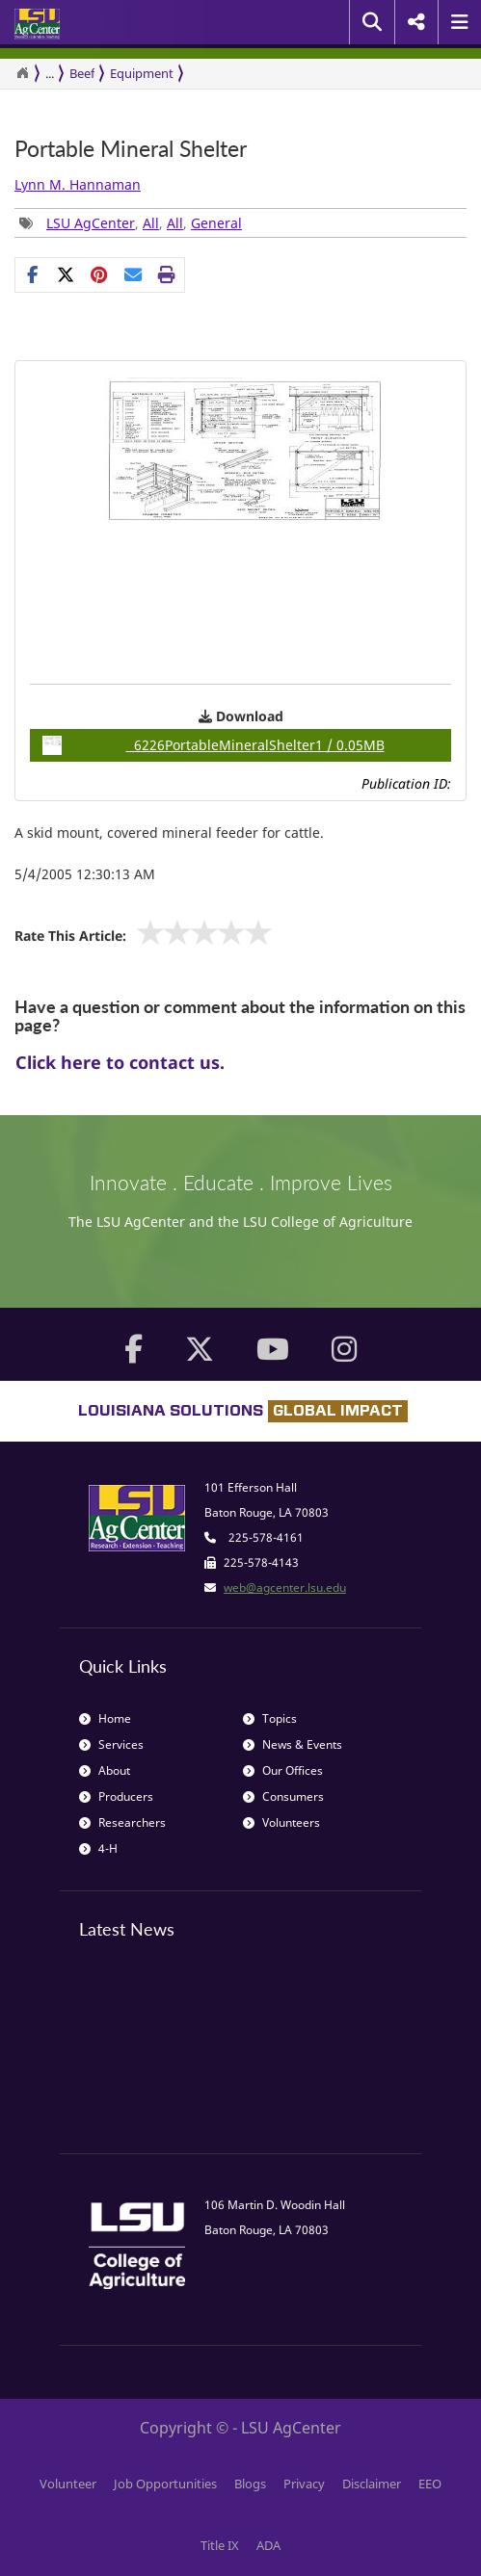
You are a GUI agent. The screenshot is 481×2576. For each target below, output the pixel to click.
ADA (268, 2545)
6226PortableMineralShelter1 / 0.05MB (213, 745)
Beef (81, 73)
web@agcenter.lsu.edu (285, 1587)
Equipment (142, 73)
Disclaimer (371, 2483)
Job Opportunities (165, 2483)
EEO (429, 2483)
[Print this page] (167, 274)
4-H (98, 1848)
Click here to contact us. (120, 1062)
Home (105, 1718)
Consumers (283, 1796)
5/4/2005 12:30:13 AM (84, 874)
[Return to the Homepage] (22, 73)
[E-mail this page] (133, 274)
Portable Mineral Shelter (130, 149)
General (216, 223)
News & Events (292, 1744)
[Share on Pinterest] (100, 274)
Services (111, 1744)
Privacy (304, 2483)
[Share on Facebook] (32, 274)
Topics (270, 1718)
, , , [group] (130, 223)
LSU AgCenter (90, 223)
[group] (99, 274)
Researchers (122, 1822)
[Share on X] (66, 274)
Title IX (219, 2545)
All (151, 223)
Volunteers (281, 1822)
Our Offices (283, 1770)
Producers (116, 1796)
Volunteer (68, 2483)
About (104, 1770)
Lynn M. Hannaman (77, 184)
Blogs (250, 2483)
